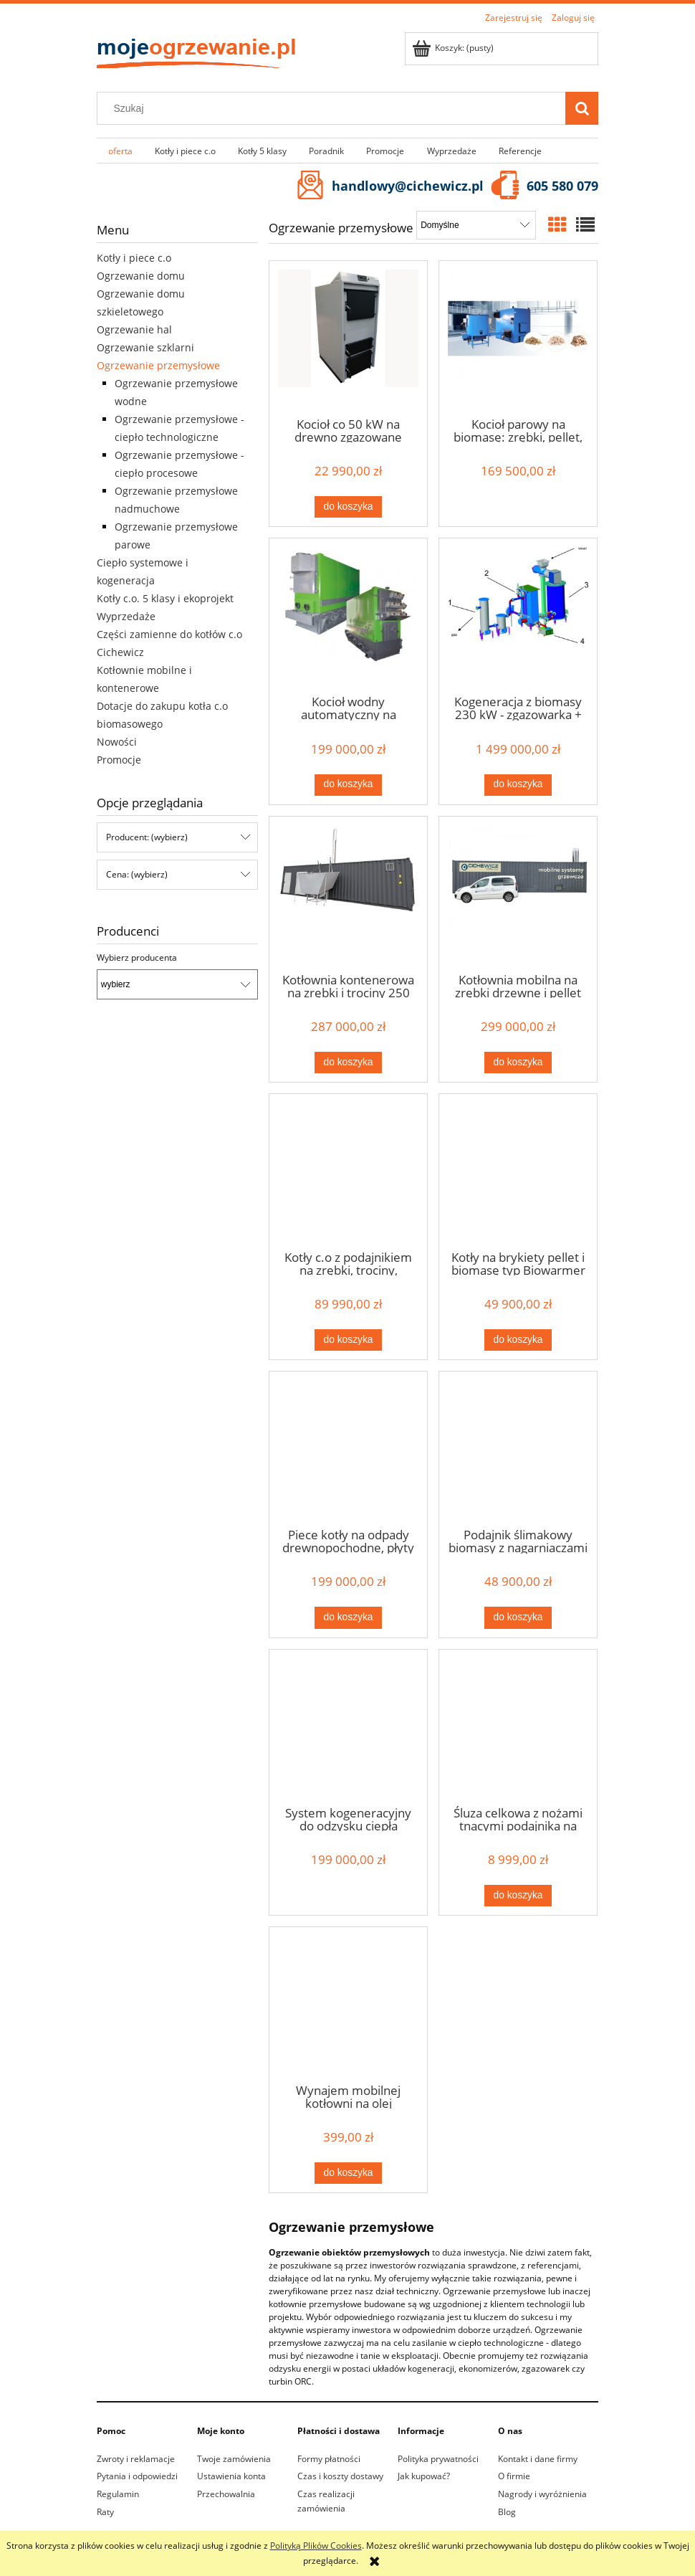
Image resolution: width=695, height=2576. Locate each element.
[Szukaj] (581, 108)
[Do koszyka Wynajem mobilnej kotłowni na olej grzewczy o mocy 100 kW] (348, 2173)
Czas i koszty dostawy (340, 2476)
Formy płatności (328, 2459)
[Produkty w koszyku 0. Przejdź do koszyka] (454, 48)
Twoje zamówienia (234, 2459)
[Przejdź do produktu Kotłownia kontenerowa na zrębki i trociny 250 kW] (348, 893)
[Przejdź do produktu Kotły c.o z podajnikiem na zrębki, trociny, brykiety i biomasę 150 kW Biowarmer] (348, 1171)
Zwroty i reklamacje (136, 2459)
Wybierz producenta (137, 958)
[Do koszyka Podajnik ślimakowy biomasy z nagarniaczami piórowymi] (518, 1617)
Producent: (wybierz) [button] (147, 837)
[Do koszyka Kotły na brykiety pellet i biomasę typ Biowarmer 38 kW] (518, 1340)
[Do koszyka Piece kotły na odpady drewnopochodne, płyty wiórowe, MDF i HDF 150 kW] (348, 1617)
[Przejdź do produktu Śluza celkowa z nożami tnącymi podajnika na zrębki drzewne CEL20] (518, 1726)
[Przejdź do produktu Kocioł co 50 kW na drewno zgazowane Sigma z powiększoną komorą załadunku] (348, 338)
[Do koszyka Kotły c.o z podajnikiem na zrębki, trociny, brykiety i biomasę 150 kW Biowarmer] (348, 1340)
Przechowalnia (226, 2494)
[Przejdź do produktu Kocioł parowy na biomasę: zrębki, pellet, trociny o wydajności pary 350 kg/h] (518, 338)
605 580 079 (562, 185)
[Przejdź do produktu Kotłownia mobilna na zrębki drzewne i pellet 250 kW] (518, 893)
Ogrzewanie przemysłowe (158, 365)
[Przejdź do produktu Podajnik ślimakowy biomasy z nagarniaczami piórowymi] (518, 1448)
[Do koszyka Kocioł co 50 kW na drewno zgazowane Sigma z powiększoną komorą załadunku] (348, 507)
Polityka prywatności (438, 2459)
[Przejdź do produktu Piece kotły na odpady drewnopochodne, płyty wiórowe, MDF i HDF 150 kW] (348, 1448)
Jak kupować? (424, 2476)
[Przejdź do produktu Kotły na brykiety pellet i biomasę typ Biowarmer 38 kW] (518, 1171)
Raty (105, 2512)
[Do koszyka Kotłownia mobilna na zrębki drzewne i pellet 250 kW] (518, 1062)
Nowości (117, 741)
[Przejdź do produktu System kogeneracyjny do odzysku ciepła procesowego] (348, 1726)
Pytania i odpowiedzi (137, 2476)
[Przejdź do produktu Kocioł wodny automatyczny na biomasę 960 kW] (348, 615)
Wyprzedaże (126, 616)
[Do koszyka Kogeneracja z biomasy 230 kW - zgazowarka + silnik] (518, 785)
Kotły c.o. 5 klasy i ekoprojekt (165, 598)
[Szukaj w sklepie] (334, 108)
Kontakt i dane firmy (537, 2459)
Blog (507, 2512)
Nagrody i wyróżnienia (542, 2494)
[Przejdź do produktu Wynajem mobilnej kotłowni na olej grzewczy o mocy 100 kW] (348, 2004)
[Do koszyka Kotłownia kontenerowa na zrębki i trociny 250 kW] (348, 1062)
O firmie (514, 2476)
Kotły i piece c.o (134, 258)
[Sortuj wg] (476, 225)
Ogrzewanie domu (141, 275)
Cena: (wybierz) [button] (137, 874)
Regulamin (118, 2494)
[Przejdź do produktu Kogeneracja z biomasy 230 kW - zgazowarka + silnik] (518, 615)
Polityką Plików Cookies (316, 2545)
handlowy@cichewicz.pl (408, 185)
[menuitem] (120, 150)
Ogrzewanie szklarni (145, 347)
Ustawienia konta (231, 2476)
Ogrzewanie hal (134, 329)
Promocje (119, 759)
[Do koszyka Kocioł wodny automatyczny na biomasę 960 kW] (348, 785)
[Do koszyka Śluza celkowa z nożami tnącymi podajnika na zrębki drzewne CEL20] (518, 1895)
